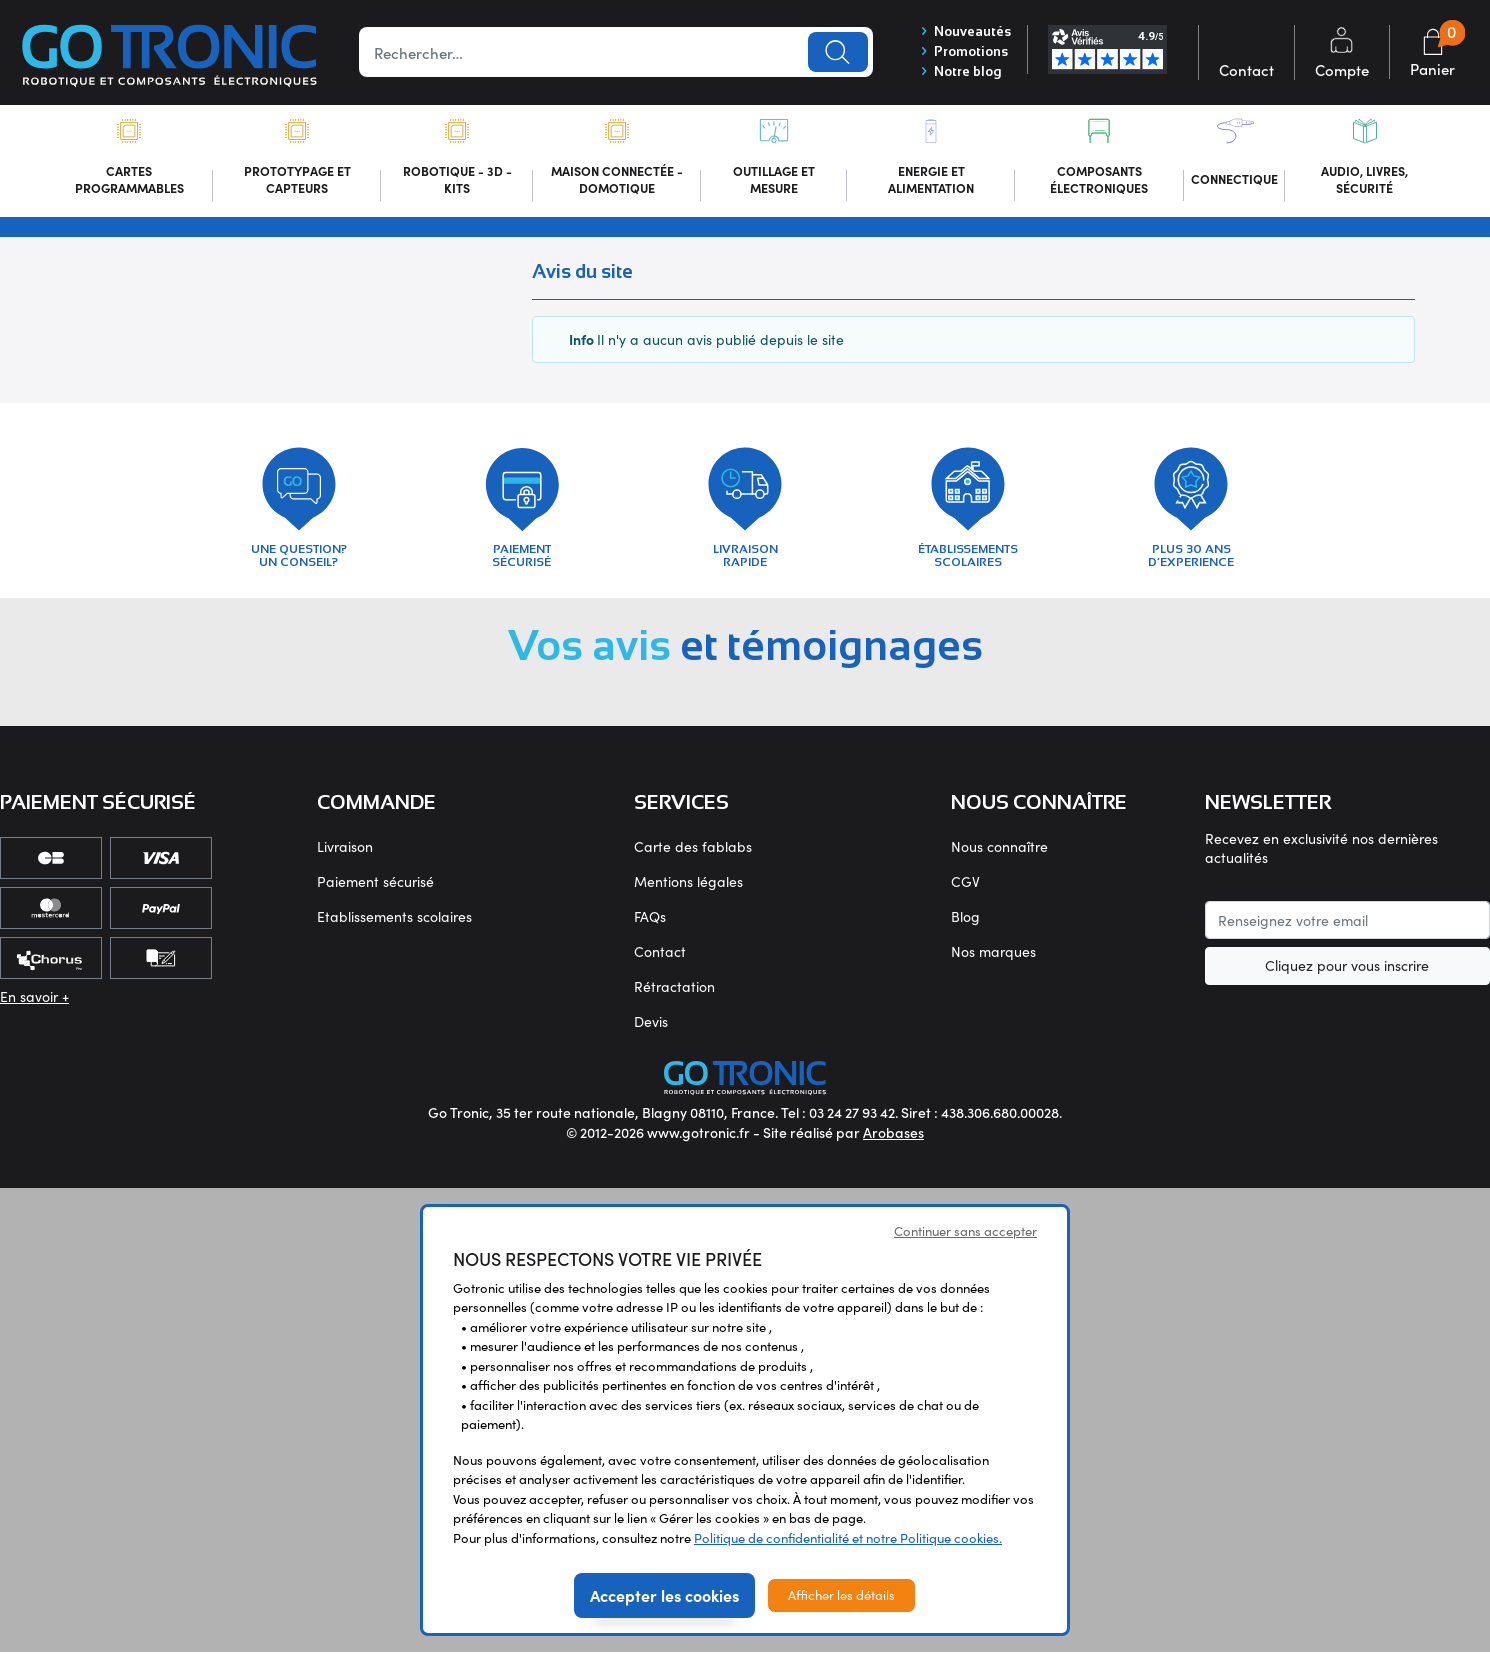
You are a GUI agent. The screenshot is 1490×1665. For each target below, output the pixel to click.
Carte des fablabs (693, 859)
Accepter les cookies (664, 1608)
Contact (660, 964)
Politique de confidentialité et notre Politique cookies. (848, 1551)
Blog (965, 929)
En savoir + (34, 1009)
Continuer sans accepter (965, 1244)
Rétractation (674, 999)
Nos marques (993, 964)
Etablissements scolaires (394, 929)
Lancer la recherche (831, 53)
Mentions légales (688, 894)
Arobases (893, 1145)
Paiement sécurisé (375, 894)
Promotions (959, 53)
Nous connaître (999, 859)
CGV (965, 894)
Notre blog (955, 75)
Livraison (345, 859)
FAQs (650, 929)
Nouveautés (960, 31)
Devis (651, 1034)
